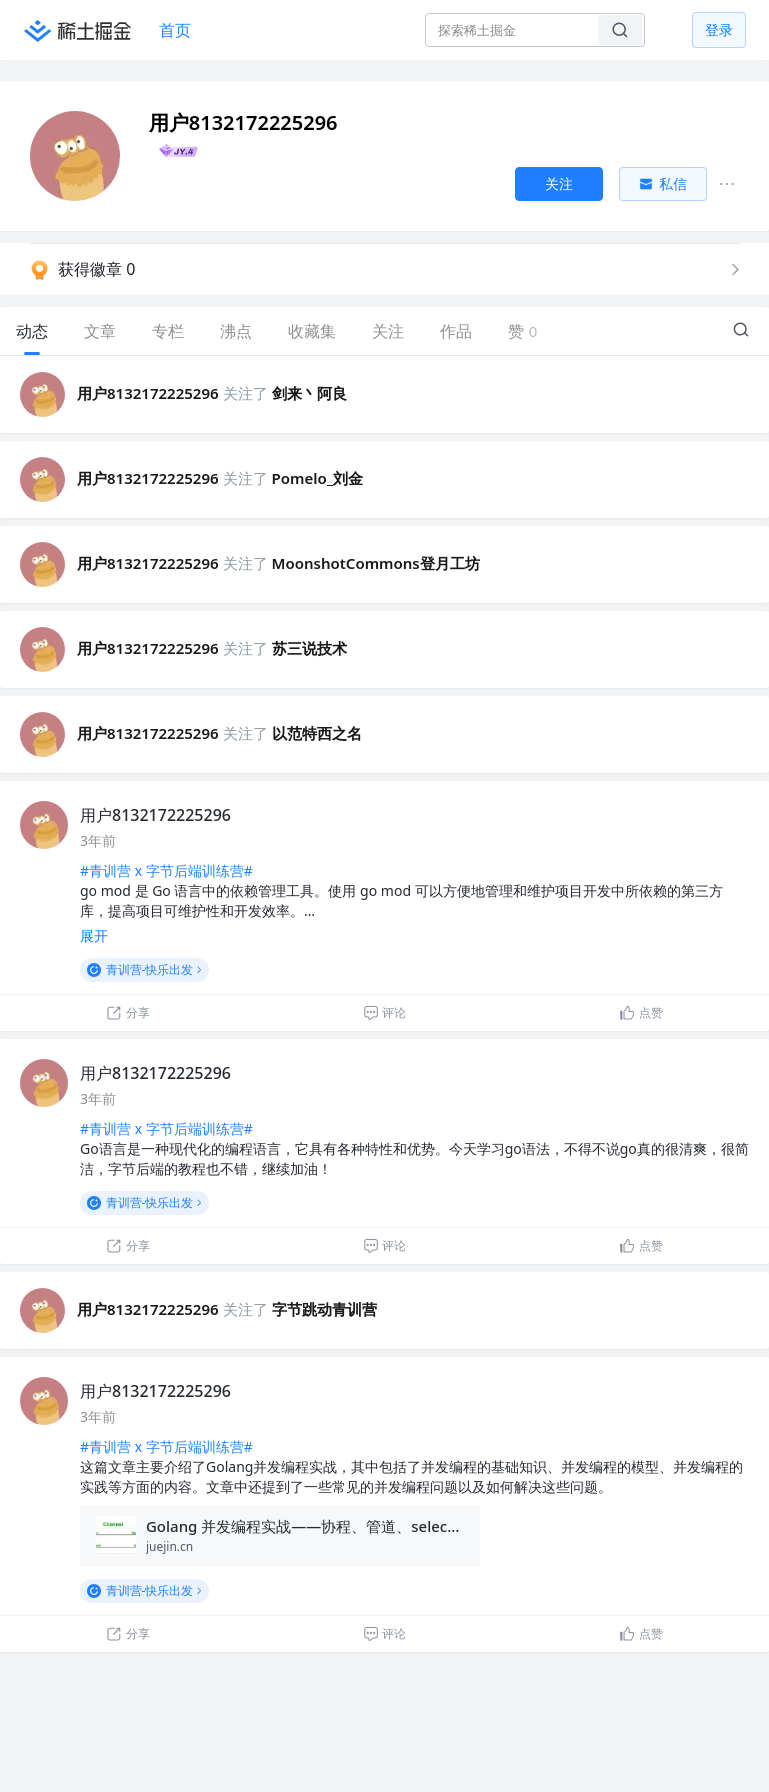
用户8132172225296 (148, 393)
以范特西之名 (317, 733)
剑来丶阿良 (309, 393)
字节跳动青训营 (324, 1309)
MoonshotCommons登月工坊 (376, 563)
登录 (719, 29)
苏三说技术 (309, 648)
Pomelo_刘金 (318, 478)
